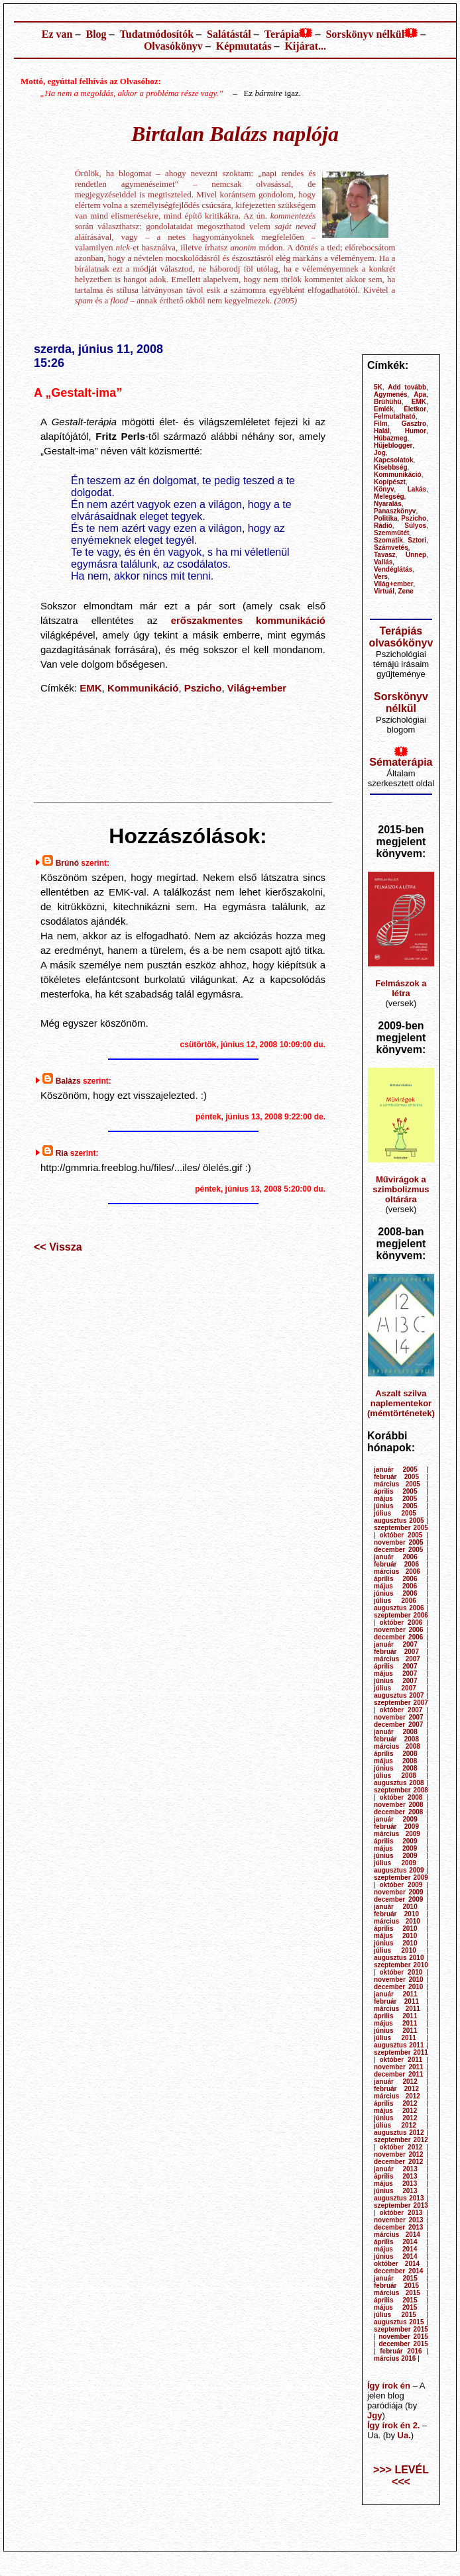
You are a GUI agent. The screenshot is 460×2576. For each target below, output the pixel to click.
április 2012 (395, 2103)
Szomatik (388, 540)
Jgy (374, 2415)
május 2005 (395, 1498)
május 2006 (395, 1586)
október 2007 (401, 1710)
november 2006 (399, 1629)
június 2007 (395, 1680)
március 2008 (397, 1746)
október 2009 (401, 1884)
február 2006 (396, 1564)
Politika (386, 518)
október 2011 (401, 2059)
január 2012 (396, 2081)
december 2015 (403, 2343)
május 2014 (395, 2249)
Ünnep (416, 554)
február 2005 (396, 1476)
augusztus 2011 (399, 2045)
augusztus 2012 (399, 2132)
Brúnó (67, 863)
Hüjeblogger (393, 445)
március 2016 (395, 2358)
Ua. (404, 2435)
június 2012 (395, 2118)
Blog (96, 34)
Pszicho (203, 688)
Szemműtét (391, 533)
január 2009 (396, 1819)
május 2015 (395, 2307)
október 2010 (401, 1972)
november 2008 (399, 1804)
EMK (90, 688)
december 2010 (398, 1986)
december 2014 (398, 2271)
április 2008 (395, 1753)
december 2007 (398, 1724)
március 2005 (397, 1484)
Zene (406, 591)
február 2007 (396, 1651)
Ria (62, 1153)
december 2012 (398, 2161)
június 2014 (395, 2256)
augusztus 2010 (399, 1957)
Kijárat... (305, 46)
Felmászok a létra (400, 988)
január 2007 (396, 1644)
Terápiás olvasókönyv (401, 636)
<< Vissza (58, 1247)
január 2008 (396, 1731)
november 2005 (399, 1542)
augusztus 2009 (399, 1870)
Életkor (415, 409)
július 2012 (395, 2125)
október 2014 (397, 2263)
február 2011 (396, 2001)
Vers (381, 576)
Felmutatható (395, 416)
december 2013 (398, 2227)
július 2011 (395, 2037)
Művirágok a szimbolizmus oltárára (401, 1189)
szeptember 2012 (401, 2139)
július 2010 (395, 1950)
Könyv (384, 489)
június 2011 (395, 2030)
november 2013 (399, 2220)
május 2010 (395, 1935)
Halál (382, 431)
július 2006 (395, 1600)
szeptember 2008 (401, 1790)
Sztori (417, 540)
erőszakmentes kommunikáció (248, 620)
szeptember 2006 (401, 1615)
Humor (415, 431)
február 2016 (401, 2351)
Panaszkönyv (395, 511)
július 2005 (395, 1513)
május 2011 (395, 2023)
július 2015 (395, 2314)
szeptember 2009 (401, 1877)
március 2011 (397, 2008)
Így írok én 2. (393, 2425)
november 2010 (399, 1979)
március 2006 (397, 1571)
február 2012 (396, 2088)
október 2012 (401, 2147)
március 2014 (397, 2234)
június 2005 (395, 1506)
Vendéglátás (393, 569)
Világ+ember (256, 688)
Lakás (417, 489)
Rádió (383, 525)
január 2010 (396, 1906)
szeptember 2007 (401, 1702)
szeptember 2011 (401, 2052)
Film (381, 423)
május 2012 (395, 2110)
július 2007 (395, 1688)
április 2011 (395, 2016)
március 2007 (397, 1659)
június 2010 (395, 1943)
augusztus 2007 (399, 1695)
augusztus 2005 (399, 1520)
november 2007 (399, 1717)
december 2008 (398, 1812)
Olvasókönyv (173, 46)
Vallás (383, 562)
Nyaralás (388, 503)
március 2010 (397, 1921)
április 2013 (395, 2176)
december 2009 (398, 1899)
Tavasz (385, 554)
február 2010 (396, 1914)
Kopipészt (390, 482)
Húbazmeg (391, 438)
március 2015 (397, 2292)
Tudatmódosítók (157, 34)
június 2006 (395, 1593)
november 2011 (399, 2067)
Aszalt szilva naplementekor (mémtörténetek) (401, 1403)
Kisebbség (391, 467)
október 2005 (401, 1535)
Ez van (57, 34)
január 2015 (396, 2278)
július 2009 (395, 1863)
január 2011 (396, 1994)
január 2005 (396, 1469)
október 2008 (401, 1797)
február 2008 (396, 1739)
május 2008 (395, 1761)
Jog (380, 452)
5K (378, 387)
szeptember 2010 (401, 1965)
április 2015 (395, 2300)
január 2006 (396, 1557)
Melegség (389, 496)
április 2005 (395, 1491)
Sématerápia (400, 762)
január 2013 (396, 2169)
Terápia (282, 34)
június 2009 (395, 1855)
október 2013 (401, 2212)
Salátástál (229, 34)
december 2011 (398, 2074)
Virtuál (384, 591)
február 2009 (396, 1826)
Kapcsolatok (393, 460)
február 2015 (396, 2285)
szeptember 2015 (401, 2329)
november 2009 (399, 1892)
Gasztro (414, 423)
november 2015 (403, 2336)
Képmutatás (244, 46)
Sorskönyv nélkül (364, 34)
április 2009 (395, 1841)
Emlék (383, 409)
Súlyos (415, 525)
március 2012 (397, 2096)
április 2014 (395, 2241)
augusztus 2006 (399, 1608)
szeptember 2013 (401, 2205)
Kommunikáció (143, 688)
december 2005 (398, 1549)
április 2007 (395, 1666)
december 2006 (398, 1637)
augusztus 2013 (399, 2198)
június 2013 (395, 2190)
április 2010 (395, 1928)
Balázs (68, 1081)
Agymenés (391, 394)
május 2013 (395, 2183)
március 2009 (397, 1833)
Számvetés (391, 547)
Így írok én (388, 2386)
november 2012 (399, 2154)
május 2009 (395, 1848)
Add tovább (407, 387)
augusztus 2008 (399, 1782)
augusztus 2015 (399, 2322)
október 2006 (401, 1622)
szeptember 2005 (401, 1527)
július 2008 (395, 1775)
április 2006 (395, 1578)
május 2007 (395, 1673)
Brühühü (388, 401)
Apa (420, 394)
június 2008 (395, 1768)
